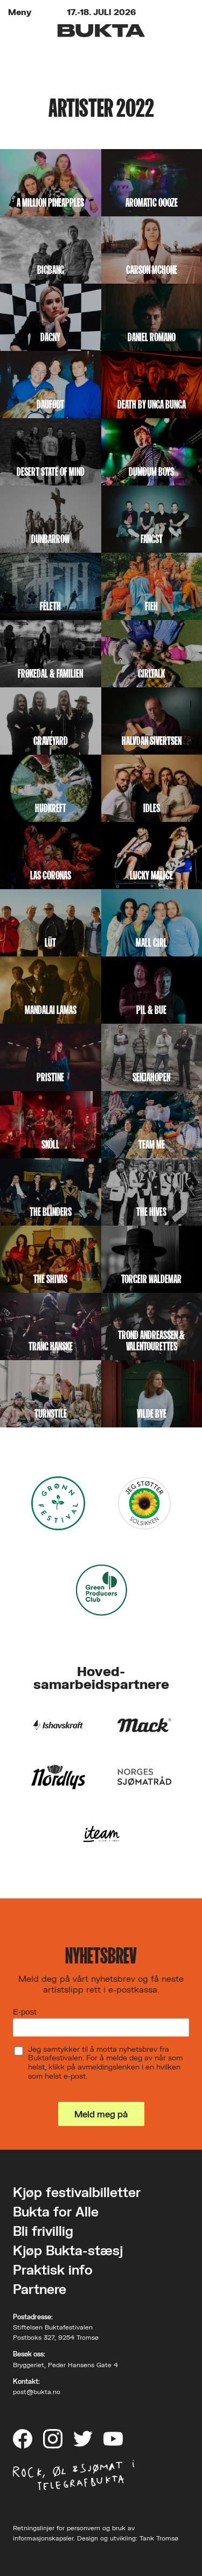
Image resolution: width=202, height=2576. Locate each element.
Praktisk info (53, 2269)
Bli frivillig (43, 2231)
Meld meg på (101, 2114)
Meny (19, 12)
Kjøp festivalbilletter (77, 2192)
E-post (24, 2011)
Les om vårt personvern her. (66, 2095)
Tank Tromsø (159, 2538)
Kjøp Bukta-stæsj (68, 2250)
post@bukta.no (36, 2392)
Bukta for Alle (56, 2211)
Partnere (39, 2289)
